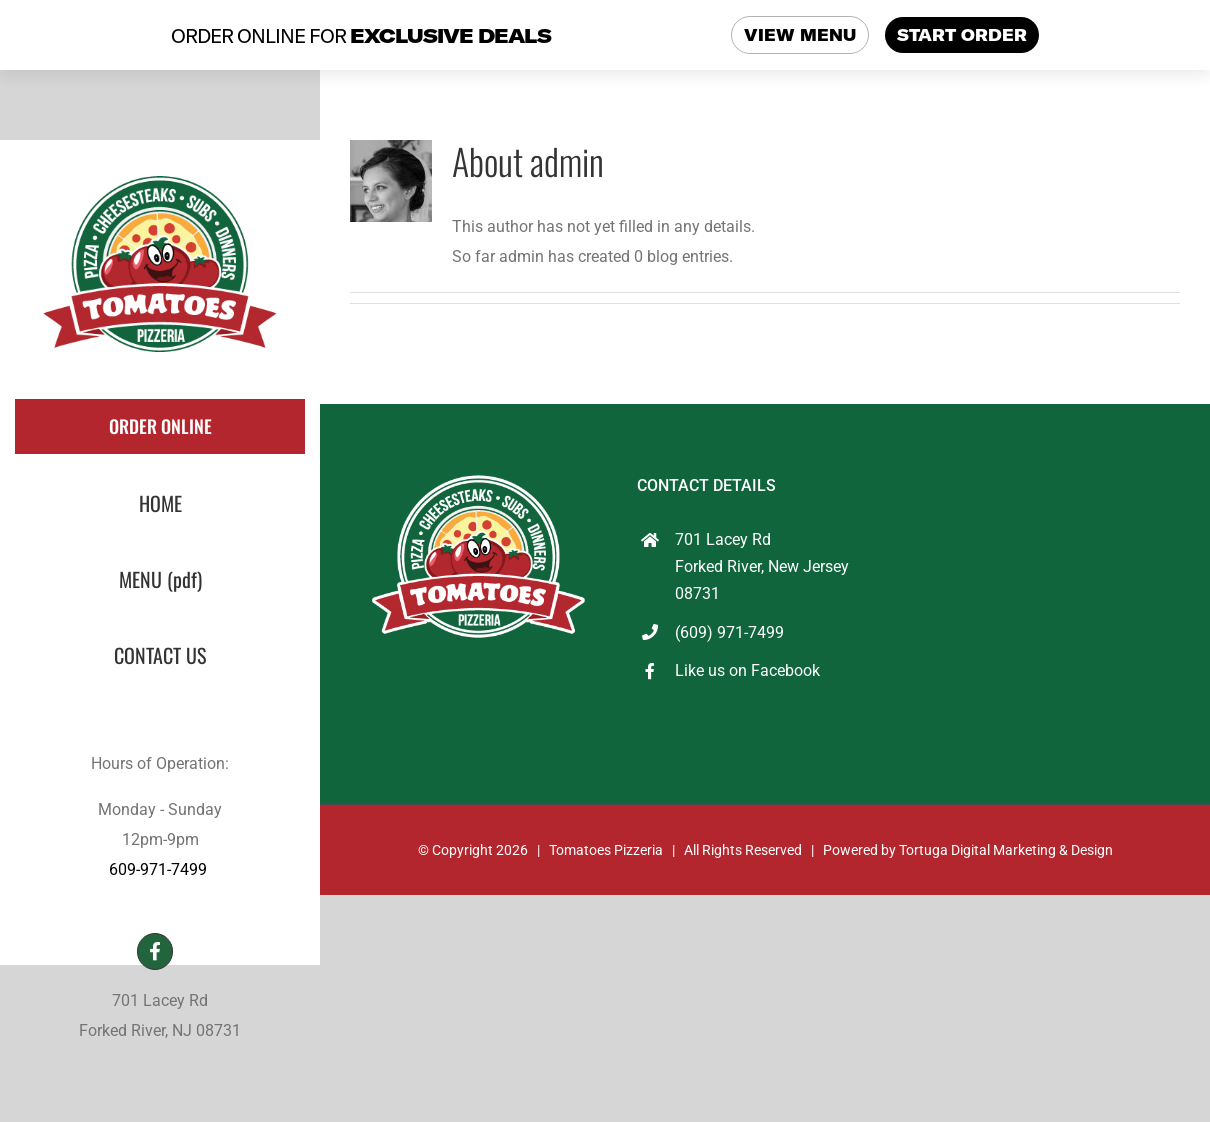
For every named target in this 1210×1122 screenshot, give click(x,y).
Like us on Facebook (747, 670)
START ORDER (962, 35)
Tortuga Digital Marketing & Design (1006, 850)
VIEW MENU (800, 35)
